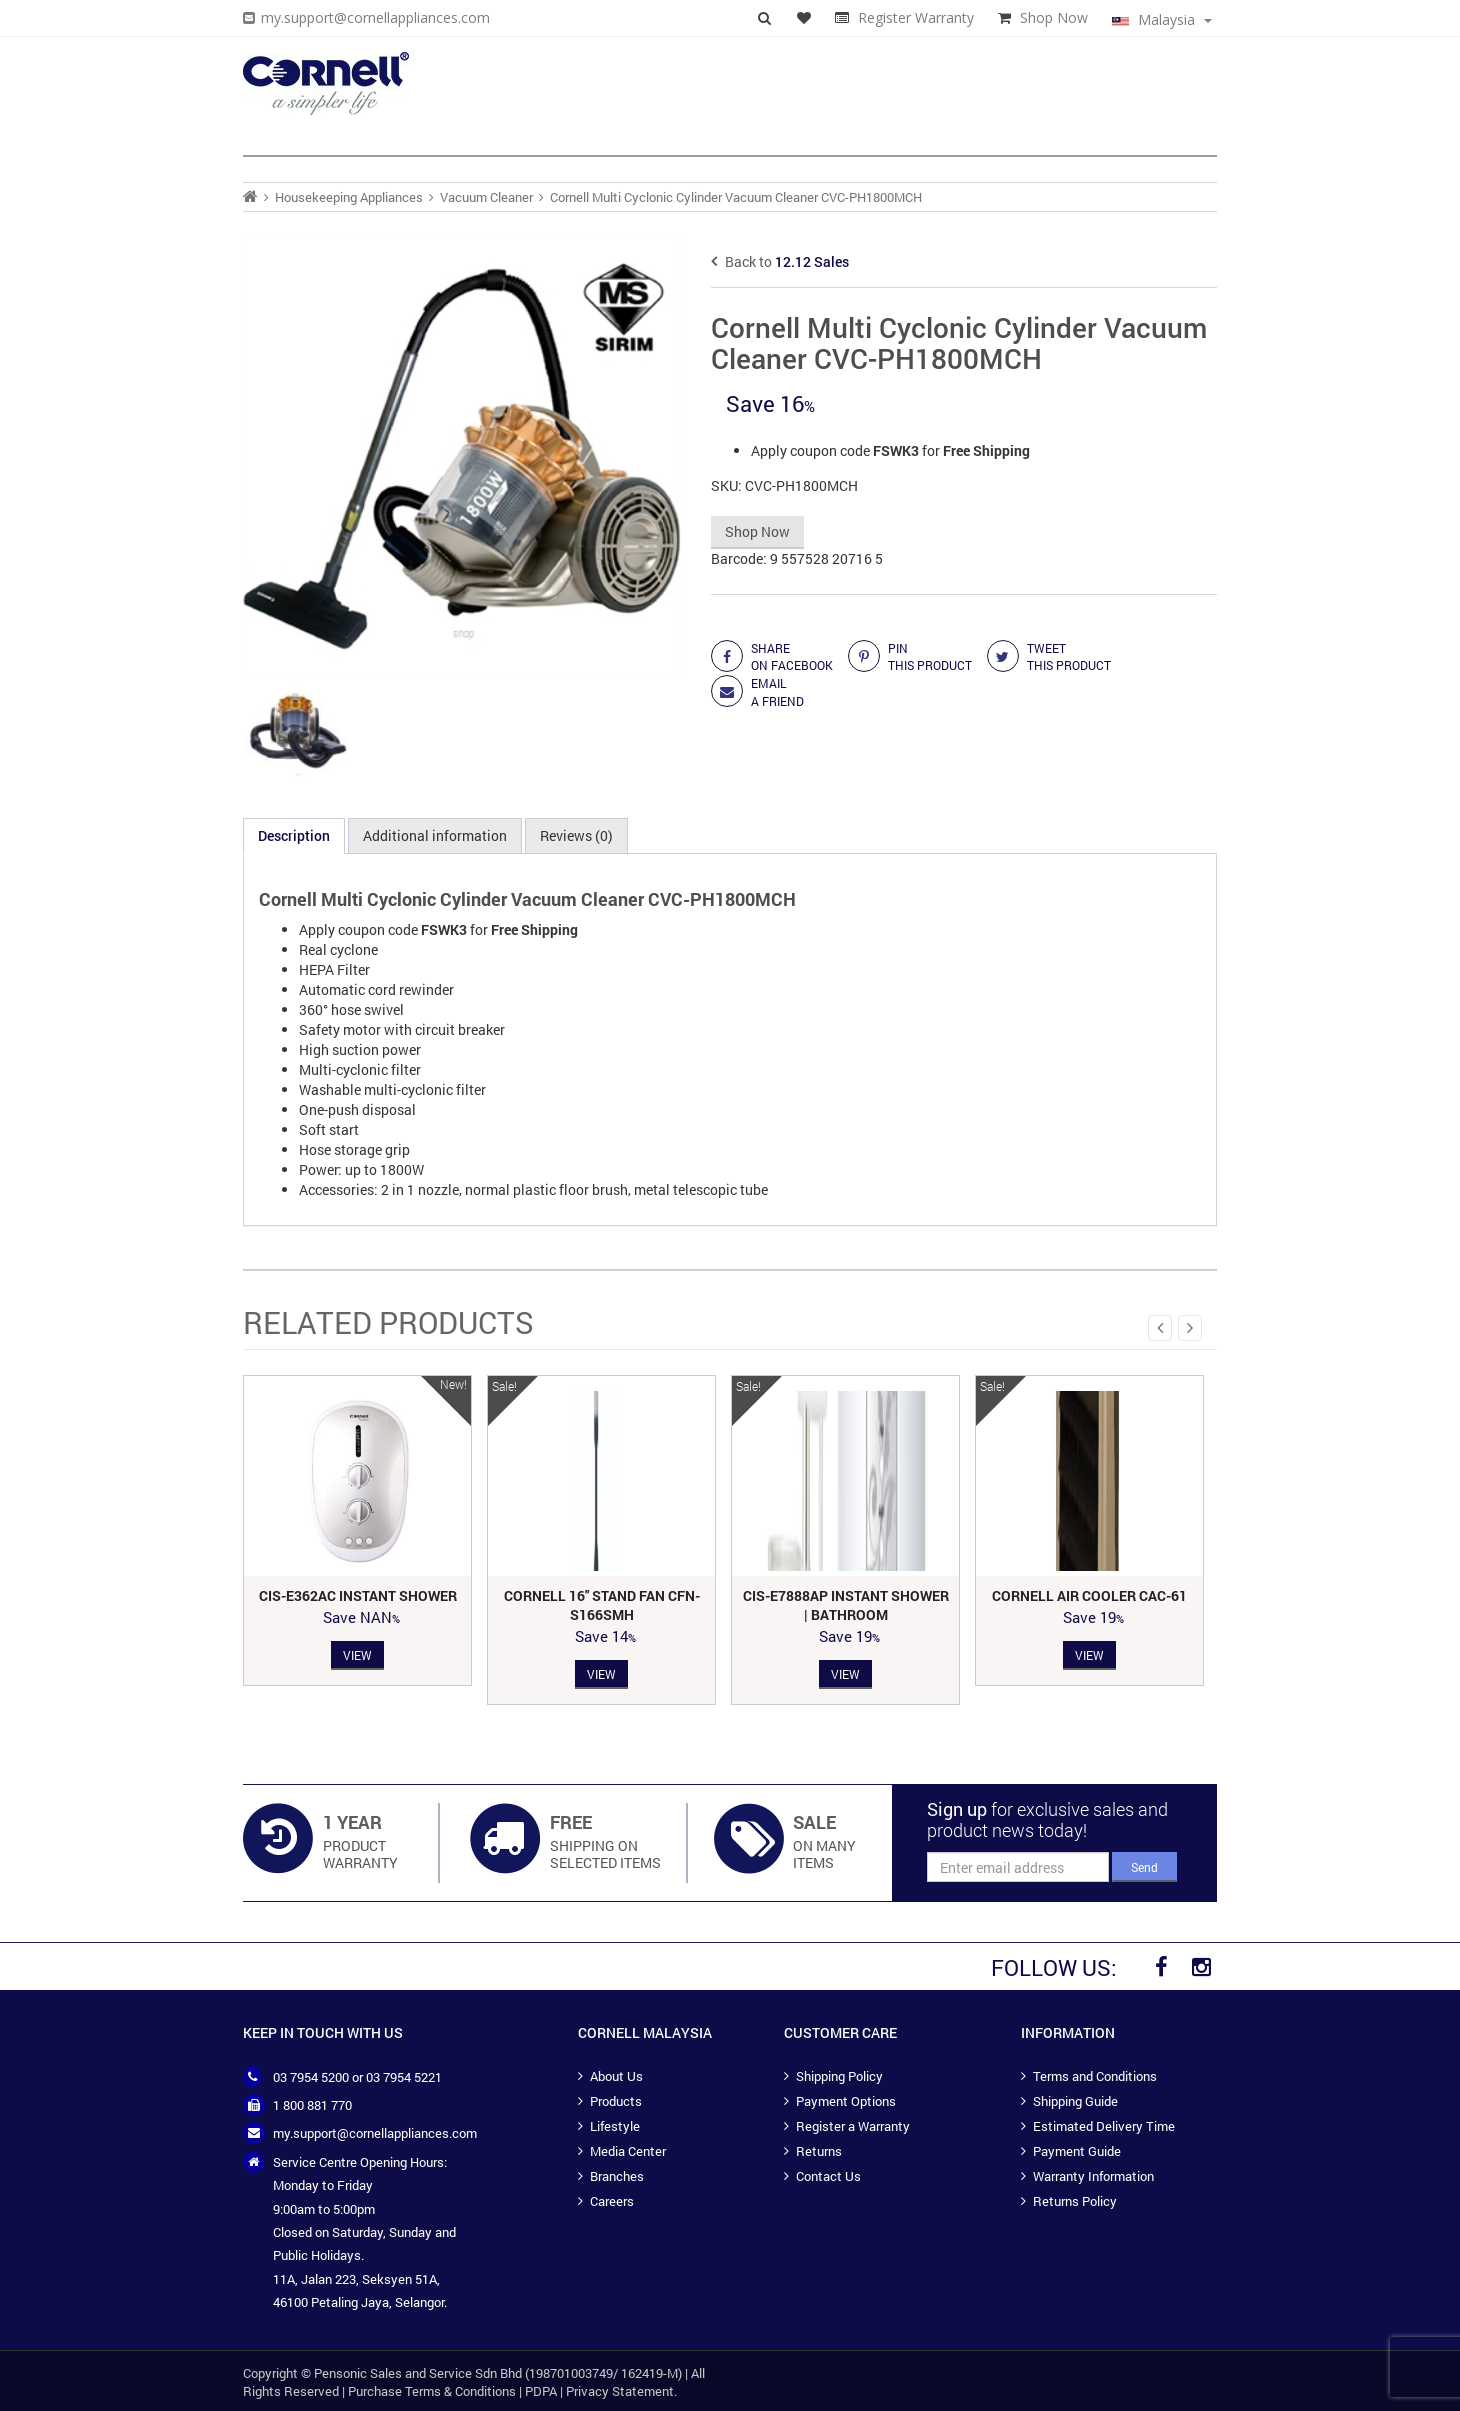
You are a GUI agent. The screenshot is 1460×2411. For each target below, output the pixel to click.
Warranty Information (1093, 2176)
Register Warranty (916, 17)
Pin (930, 657)
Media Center (628, 2151)
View (357, 1654)
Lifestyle (615, 2126)
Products (616, 2101)
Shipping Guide (1075, 2101)
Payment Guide (1077, 2151)
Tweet (1069, 657)
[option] (357, 1530)
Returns (819, 2151)
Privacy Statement (620, 2391)
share (792, 657)
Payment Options (846, 2101)
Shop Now (1054, 17)
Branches (617, 2176)
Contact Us (828, 2176)
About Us (616, 2076)
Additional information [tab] (435, 835)
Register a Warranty (853, 2126)
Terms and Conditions (1095, 2076)
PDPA (541, 2391)
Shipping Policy (839, 2076)
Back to (780, 261)
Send (1144, 1867)
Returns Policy (1075, 2201)
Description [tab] (294, 835)
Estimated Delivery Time (1104, 2126)
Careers (612, 2201)
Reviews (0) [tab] (576, 835)
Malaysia (1162, 19)
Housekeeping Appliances (349, 197)
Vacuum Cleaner (486, 197)
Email (777, 692)
